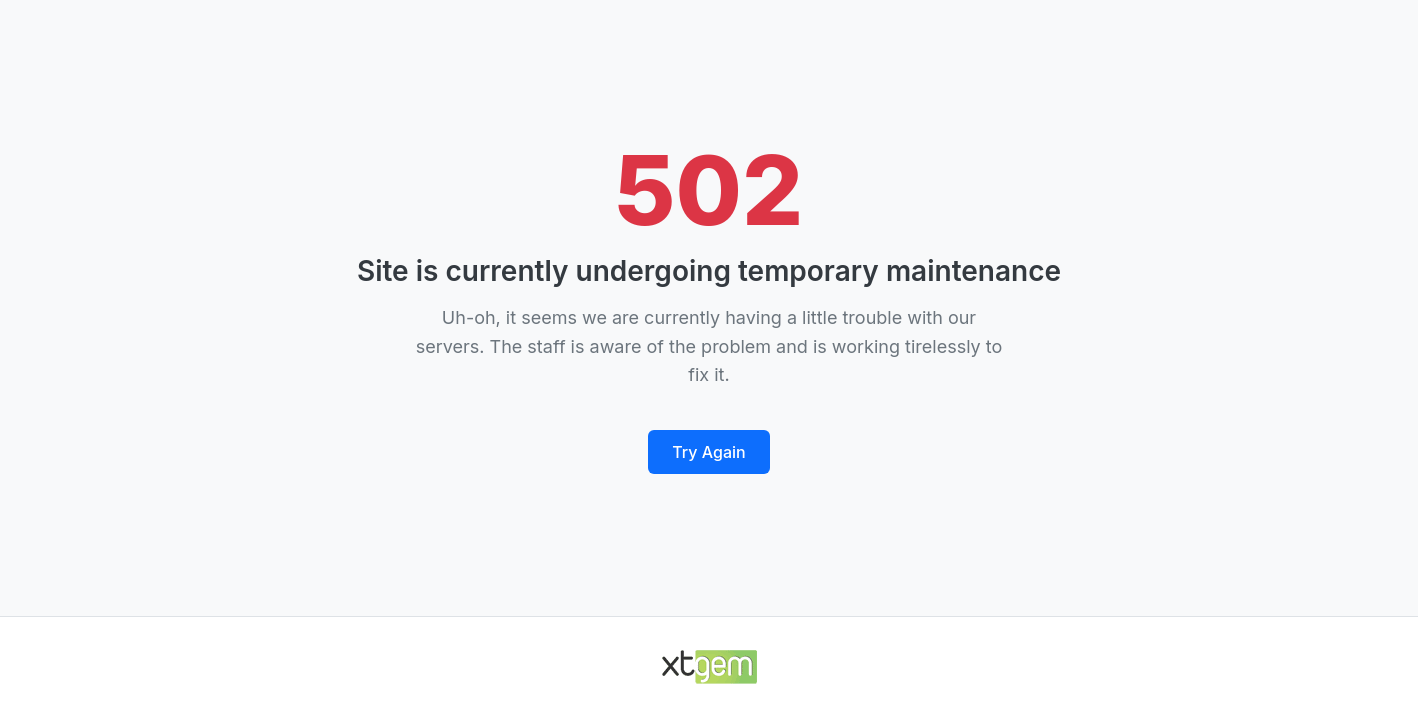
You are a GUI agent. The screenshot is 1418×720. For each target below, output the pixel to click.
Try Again (708, 452)
